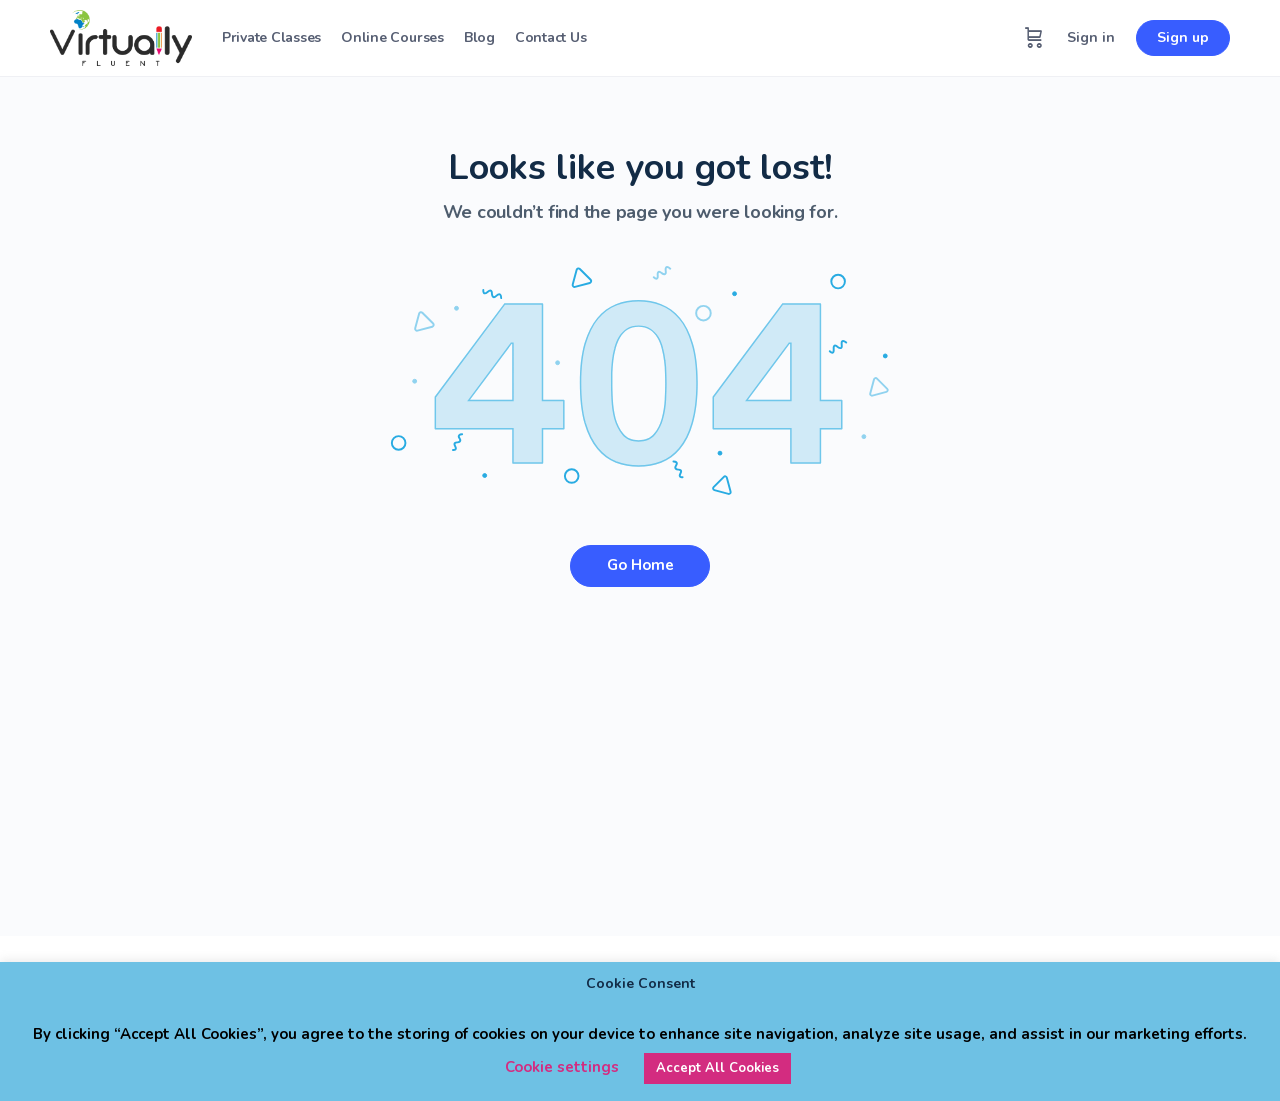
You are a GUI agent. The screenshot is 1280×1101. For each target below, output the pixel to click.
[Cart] (1034, 38)
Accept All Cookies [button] (717, 1068)
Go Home (640, 565)
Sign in (1091, 37)
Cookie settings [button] (562, 1067)
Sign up (1183, 37)
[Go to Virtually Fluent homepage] (121, 36)
